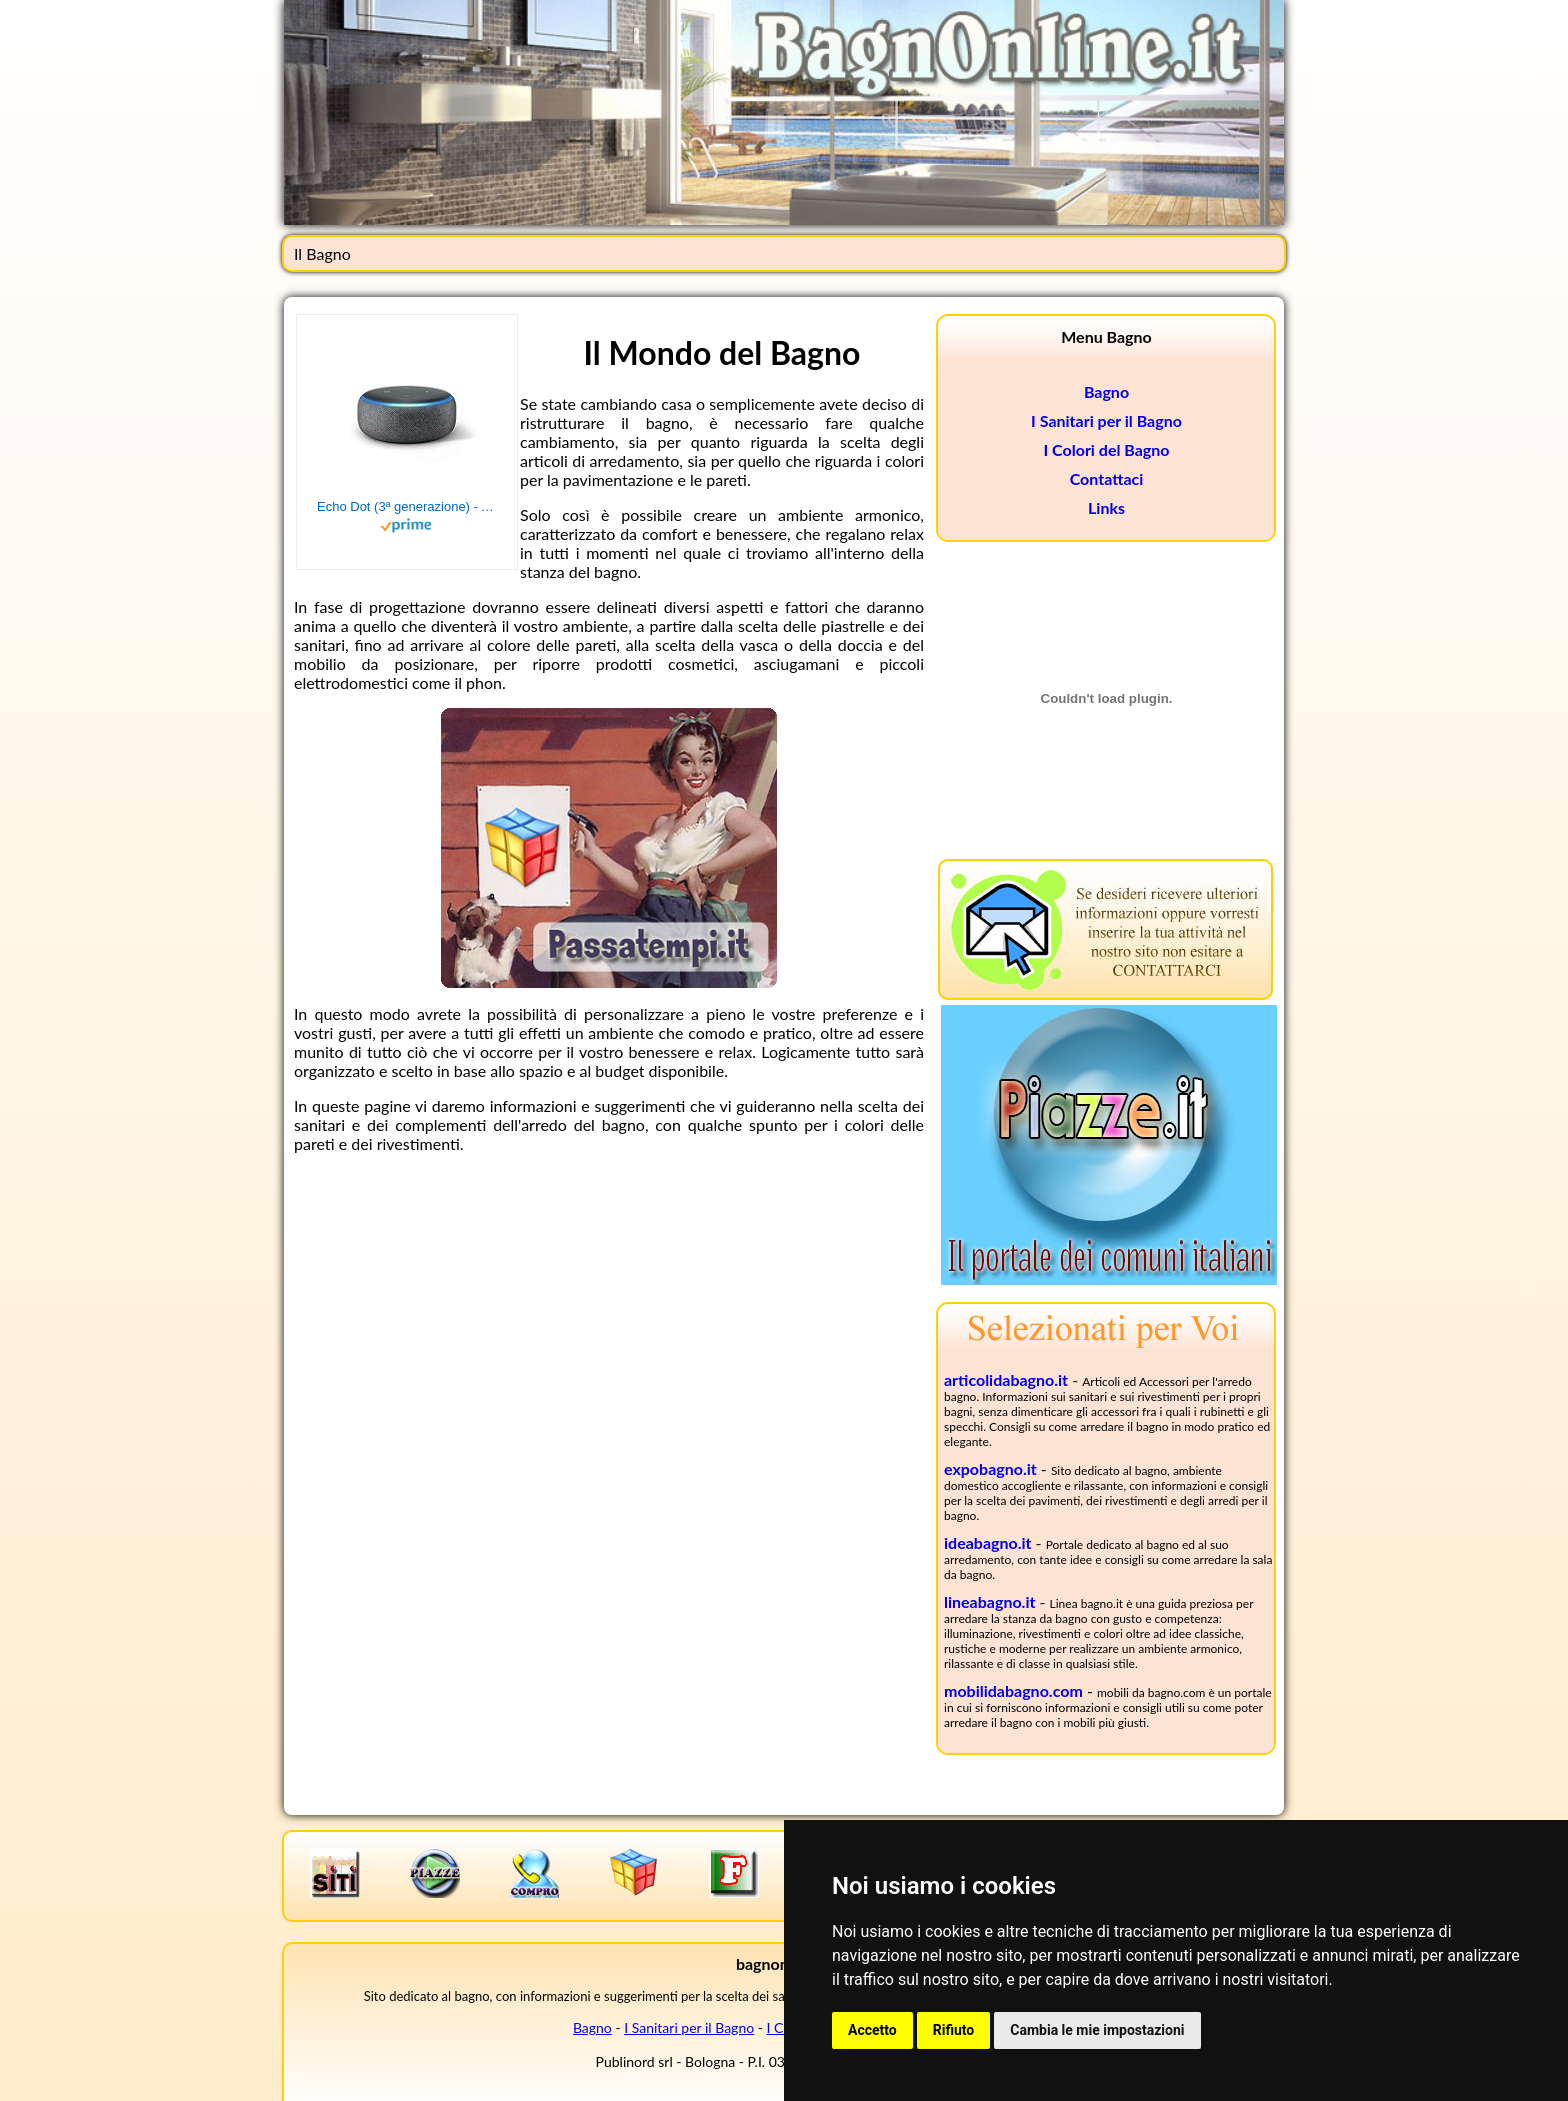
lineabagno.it (989, 1601)
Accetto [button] (872, 2030)
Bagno (1106, 391)
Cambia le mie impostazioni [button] (1097, 2030)
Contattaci (1107, 478)
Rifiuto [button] (954, 2030)
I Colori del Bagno (1106, 449)
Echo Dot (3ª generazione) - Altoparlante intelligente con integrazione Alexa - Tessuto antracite (407, 506)
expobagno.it (990, 1468)
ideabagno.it (988, 1542)
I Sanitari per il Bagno (1106, 420)
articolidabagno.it (1006, 1379)
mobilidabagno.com (1013, 1690)
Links (1106, 507)
